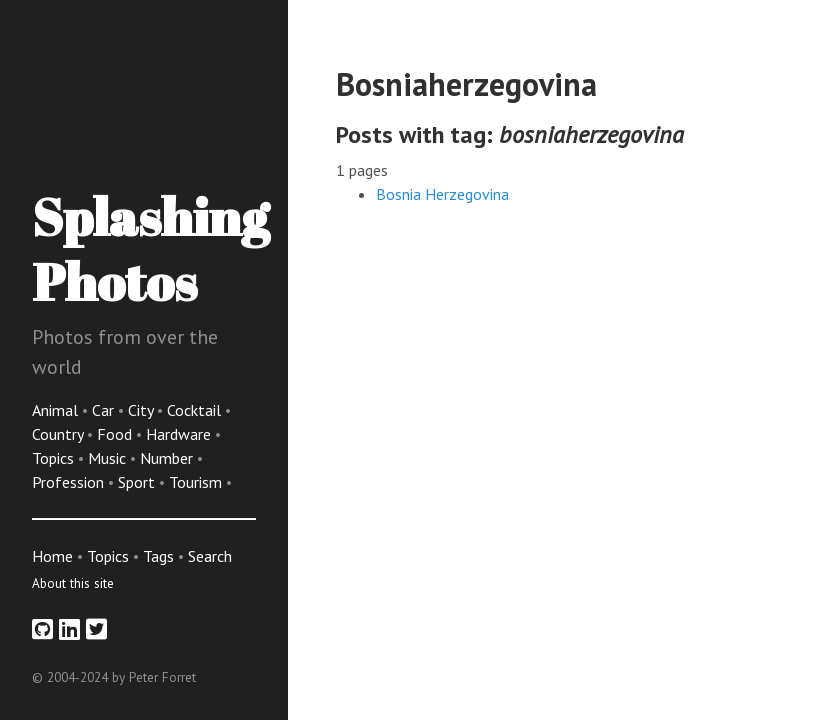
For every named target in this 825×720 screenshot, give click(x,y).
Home (52, 556)
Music (109, 458)
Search (210, 556)
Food (116, 434)
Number (168, 458)
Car (105, 410)
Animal (57, 410)
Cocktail (196, 410)
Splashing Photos (150, 248)
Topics (55, 458)
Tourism (197, 482)
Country (59, 434)
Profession (70, 482)
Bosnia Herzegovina (442, 194)
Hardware (180, 434)
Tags (158, 556)
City (142, 410)
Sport (138, 482)
